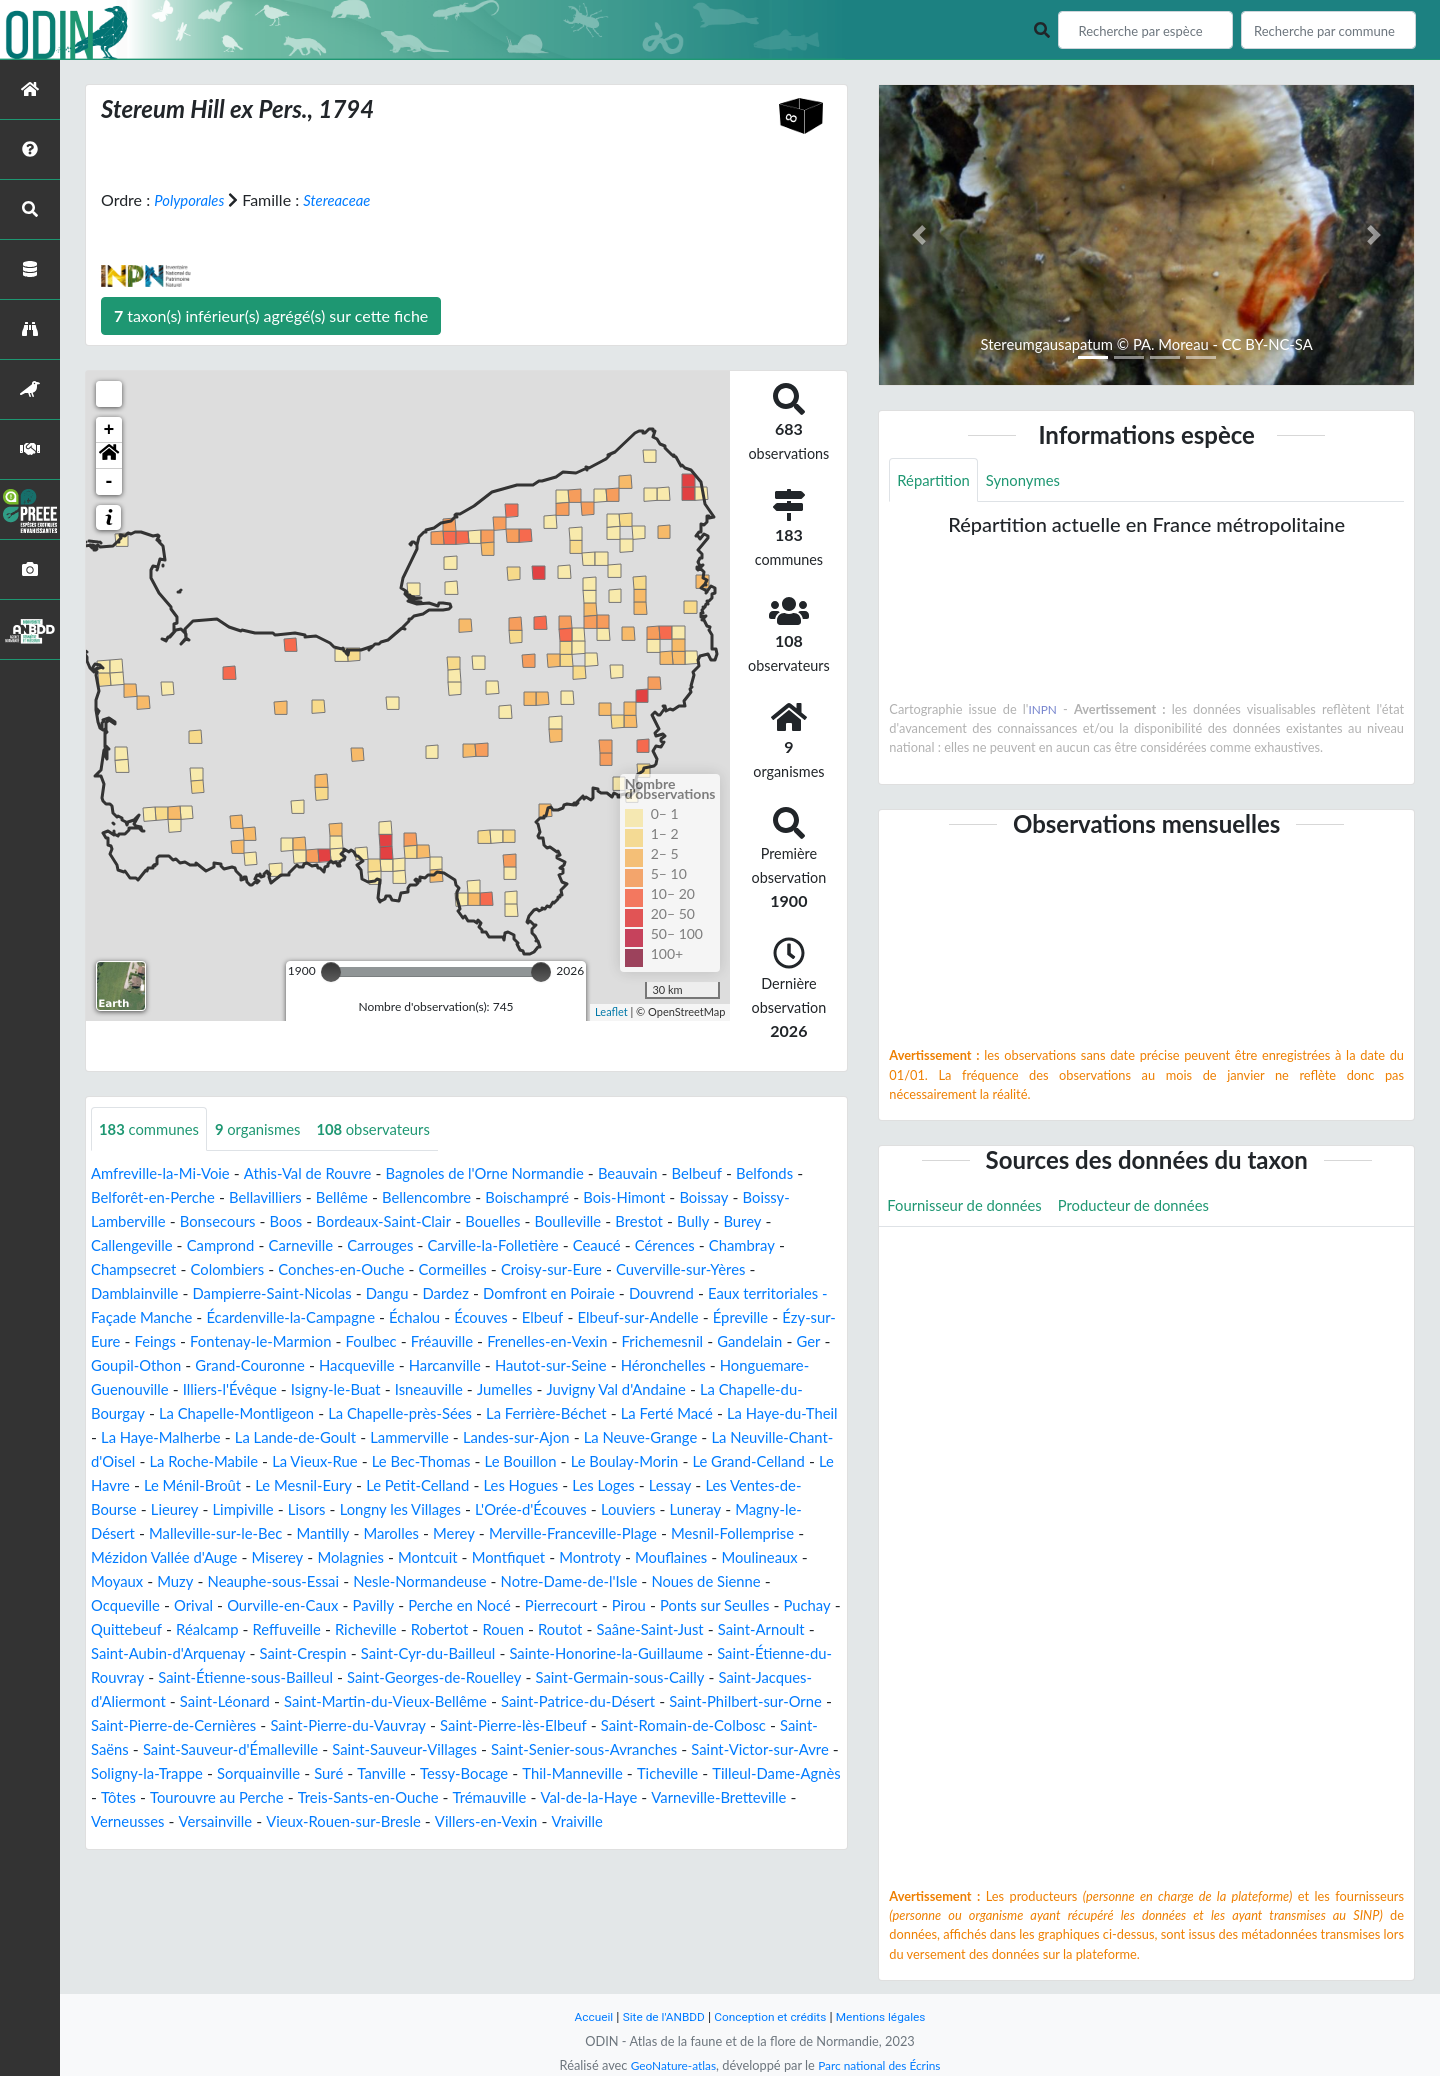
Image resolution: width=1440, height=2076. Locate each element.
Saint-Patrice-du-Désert (244, 1750)
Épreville (188, 1342)
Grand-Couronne (541, 1366)
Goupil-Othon (419, 1366)
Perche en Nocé (567, 1630)
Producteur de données (1151, 1207)
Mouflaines (711, 1582)
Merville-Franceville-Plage (544, 1558)
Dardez (549, 1294)
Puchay (205, 1654)
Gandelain (281, 1366)
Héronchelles (272, 1390)
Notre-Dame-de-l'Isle (700, 1606)
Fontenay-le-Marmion (471, 1342)
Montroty (624, 1582)
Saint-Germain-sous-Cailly (256, 1726)
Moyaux (216, 1606)
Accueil (582, 2016)
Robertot (616, 1654)
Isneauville (791, 1390)
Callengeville (238, 1246)
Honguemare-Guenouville (422, 1390)
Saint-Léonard (605, 1726)
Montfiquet (537, 1582)
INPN (1043, 711)
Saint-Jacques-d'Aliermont (452, 1726)
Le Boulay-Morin (449, 1486)
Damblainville (216, 1294)
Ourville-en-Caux (379, 1630)
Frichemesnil (188, 1366)
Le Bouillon (338, 1486)
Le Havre (688, 1486)
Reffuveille (453, 1654)
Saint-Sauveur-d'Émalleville (716, 1774)
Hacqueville (656, 1366)
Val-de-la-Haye (560, 1846)
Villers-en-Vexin (513, 1870)
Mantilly (277, 1558)
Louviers (535, 1534)
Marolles (350, 1558)
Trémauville (455, 1846)
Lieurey (774, 1510)
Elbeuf (708, 1318)
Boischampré (633, 1198)
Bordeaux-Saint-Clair (521, 1222)
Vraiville (610, 1870)
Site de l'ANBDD (657, 2016)
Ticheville (570, 1822)
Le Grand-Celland (582, 1486)
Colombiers (333, 1270)
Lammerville (133, 1462)
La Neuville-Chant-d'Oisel (546, 1462)
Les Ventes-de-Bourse (657, 1510)
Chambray (136, 1270)
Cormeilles (574, 1270)
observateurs (392, 1129)
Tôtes (789, 1822)
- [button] (109, 482)
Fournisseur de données (970, 1207)
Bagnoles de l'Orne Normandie (514, 1174)
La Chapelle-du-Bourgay (413, 1414)
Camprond (333, 1246)
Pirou (748, 1630)
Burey (160, 1246)
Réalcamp (368, 1654)
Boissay (117, 1222)
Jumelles (121, 1414)
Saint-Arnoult (220, 1678)
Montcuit (451, 1582)
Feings (358, 1342)
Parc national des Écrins (883, 2065)
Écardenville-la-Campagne (439, 1318)
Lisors (191, 1534)
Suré (210, 1822)
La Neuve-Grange (380, 1462)
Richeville (537, 1654)
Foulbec (589, 1342)
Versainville (223, 1870)
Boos (417, 1222)
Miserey (291, 1582)
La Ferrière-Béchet (203, 1438)
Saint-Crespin (509, 1678)
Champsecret (232, 1270)
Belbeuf (741, 1174)
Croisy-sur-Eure (679, 1270)
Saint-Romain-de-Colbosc (423, 1774)
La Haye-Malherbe (594, 1438)
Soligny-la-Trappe (700, 1798)
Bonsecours (345, 1222)
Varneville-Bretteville (699, 1846)
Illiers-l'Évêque (578, 1390)
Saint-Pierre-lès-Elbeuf (240, 1774)
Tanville (266, 1822)
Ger (344, 1366)
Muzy (277, 1606)
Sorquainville (136, 1822)
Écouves (643, 1318)
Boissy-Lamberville (224, 1222)
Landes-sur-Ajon (247, 1462)
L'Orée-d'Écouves (431, 1534)
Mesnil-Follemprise (715, 1558)
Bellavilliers (354, 1198)
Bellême (436, 1198)
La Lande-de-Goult (738, 1438)
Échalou (571, 1318)
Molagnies (369, 1582)
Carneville (419, 1246)
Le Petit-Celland (275, 1510)
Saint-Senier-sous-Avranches (362, 1798)
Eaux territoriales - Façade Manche (212, 1318)
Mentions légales (890, 2016)
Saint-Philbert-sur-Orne (424, 1750)
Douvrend (780, 1294)
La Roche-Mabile (708, 1462)
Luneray (606, 1534)
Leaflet (611, 1011)
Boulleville (718, 1222)
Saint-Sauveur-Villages (169, 1798)
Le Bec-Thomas (231, 1486)
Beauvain (667, 1174)
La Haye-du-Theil (456, 1438)
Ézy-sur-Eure (277, 1342)
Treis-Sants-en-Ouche (325, 1846)
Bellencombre (526, 1198)
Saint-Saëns (567, 1774)
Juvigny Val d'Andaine (240, 1414)
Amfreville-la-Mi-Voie (166, 1174)
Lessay (545, 1510)
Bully (108, 1246)
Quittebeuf (282, 1654)
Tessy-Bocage (353, 1822)
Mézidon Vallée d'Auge (170, 1582)
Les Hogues (385, 1510)
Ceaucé (736, 1246)
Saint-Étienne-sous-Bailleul (555, 1702)
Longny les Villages (291, 1534)
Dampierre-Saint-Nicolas (364, 1294)
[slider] (331, 972)
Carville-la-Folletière (625, 1246)
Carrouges (504, 1246)
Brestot (793, 1222)
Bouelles (638, 1222)
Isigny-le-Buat (690, 1390)
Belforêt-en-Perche (234, 1198)
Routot (744, 1654)
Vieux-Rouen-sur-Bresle (360, 1870)
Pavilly (475, 1630)
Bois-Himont (737, 1198)
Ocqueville (211, 1630)
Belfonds (122, 1198)
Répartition (936, 480)
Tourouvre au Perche (163, 1846)
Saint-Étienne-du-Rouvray (355, 1702)
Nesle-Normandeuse (539, 1606)
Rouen (683, 1654)
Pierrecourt (676, 1630)
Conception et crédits (771, 2016)
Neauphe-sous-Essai (382, 1606)
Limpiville (124, 1534)
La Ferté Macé (332, 1438)
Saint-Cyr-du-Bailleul (643, 1678)
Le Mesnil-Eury (153, 1510)
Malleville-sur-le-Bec (163, 1558)
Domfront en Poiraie (660, 1294)
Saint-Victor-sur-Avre (551, 1798)
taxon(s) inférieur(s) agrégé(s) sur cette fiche (271, 315)
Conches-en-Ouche (454, 1270)
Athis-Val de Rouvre (324, 1174)
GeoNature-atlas (668, 2065)
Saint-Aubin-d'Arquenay (364, 1678)
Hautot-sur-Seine (151, 1390)
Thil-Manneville (469, 1822)
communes (153, 1129)
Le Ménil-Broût (785, 1486)
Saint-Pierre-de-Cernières (610, 1750)
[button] (109, 456)
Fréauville (664, 1342)
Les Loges (473, 1510)
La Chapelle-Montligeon (596, 1414)
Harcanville (750, 1366)
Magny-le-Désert (708, 1534)
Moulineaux (132, 1606)
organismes (269, 1129)
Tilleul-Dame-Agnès (686, 1822)
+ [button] (109, 430)
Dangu (487, 1294)
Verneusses (130, 1870)
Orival (283, 1630)
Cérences (808, 1246)
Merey (416, 1558)
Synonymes (1032, 480)
